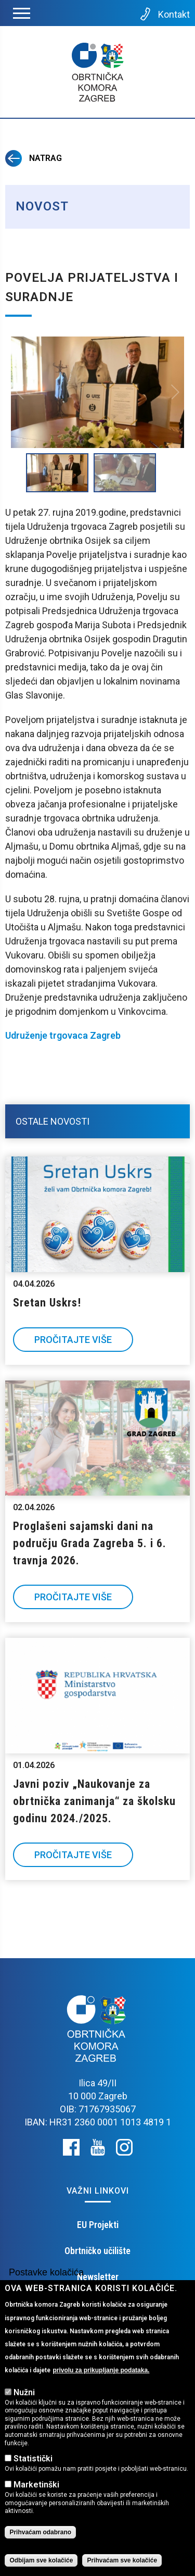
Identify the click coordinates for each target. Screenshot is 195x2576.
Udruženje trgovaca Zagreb (63, 1035)
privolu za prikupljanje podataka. (101, 2370)
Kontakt (164, 14)
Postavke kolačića (46, 2272)
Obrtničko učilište (97, 2250)
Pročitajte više (73, 1339)
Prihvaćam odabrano (40, 2532)
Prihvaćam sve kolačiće (122, 2560)
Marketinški (36, 2485)
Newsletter (98, 2276)
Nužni (24, 2392)
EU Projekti (98, 2224)
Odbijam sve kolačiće (41, 2560)
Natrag (33, 158)
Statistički (33, 2458)
